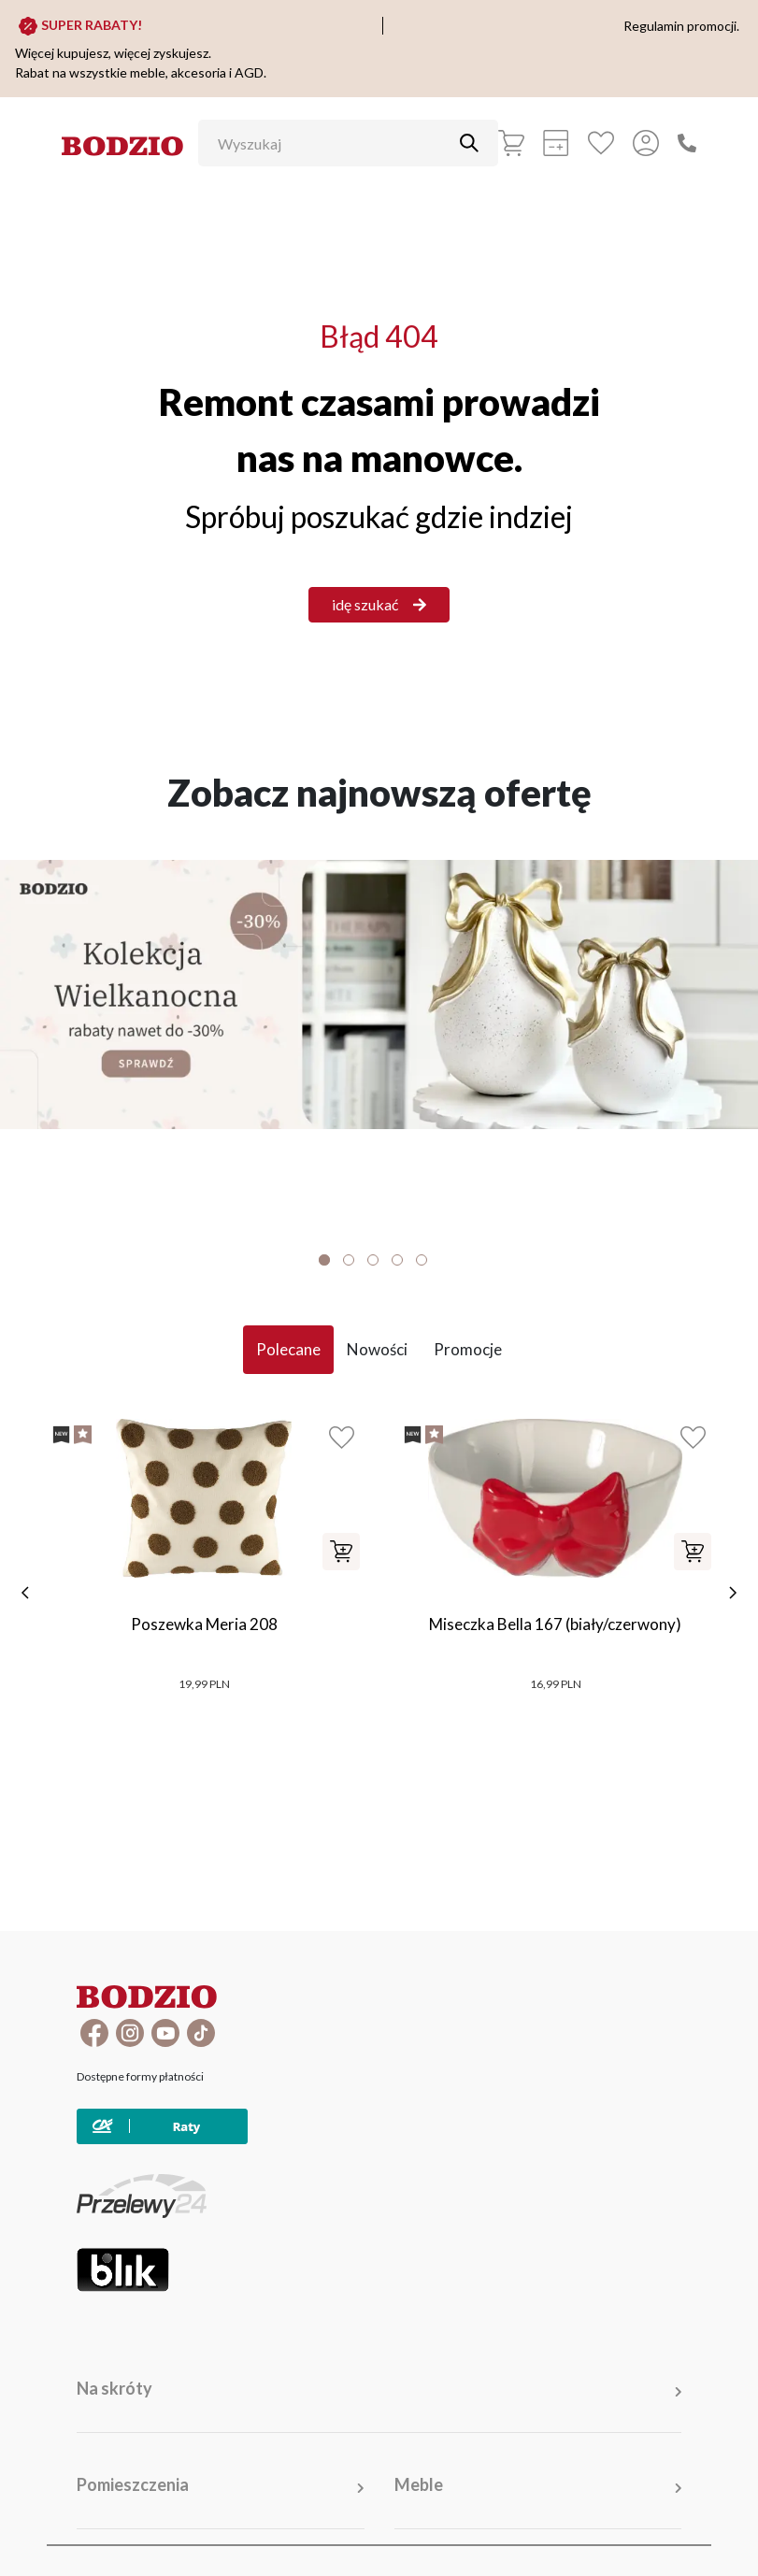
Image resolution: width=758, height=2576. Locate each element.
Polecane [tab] (288, 1349)
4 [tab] (397, 1260)
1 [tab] (324, 1260)
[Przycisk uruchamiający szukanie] (469, 143)
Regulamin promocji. (681, 26)
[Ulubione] (601, 143)
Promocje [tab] (468, 1349)
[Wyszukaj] (334, 143)
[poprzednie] (25, 1592)
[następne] (732, 1592)
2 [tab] (348, 1260)
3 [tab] (373, 1260)
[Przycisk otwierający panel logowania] (646, 143)
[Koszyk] (511, 143)
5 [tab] (421, 1260)
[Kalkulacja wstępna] (556, 143)
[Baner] (379, 994)
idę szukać (379, 604)
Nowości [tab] (377, 1349)
